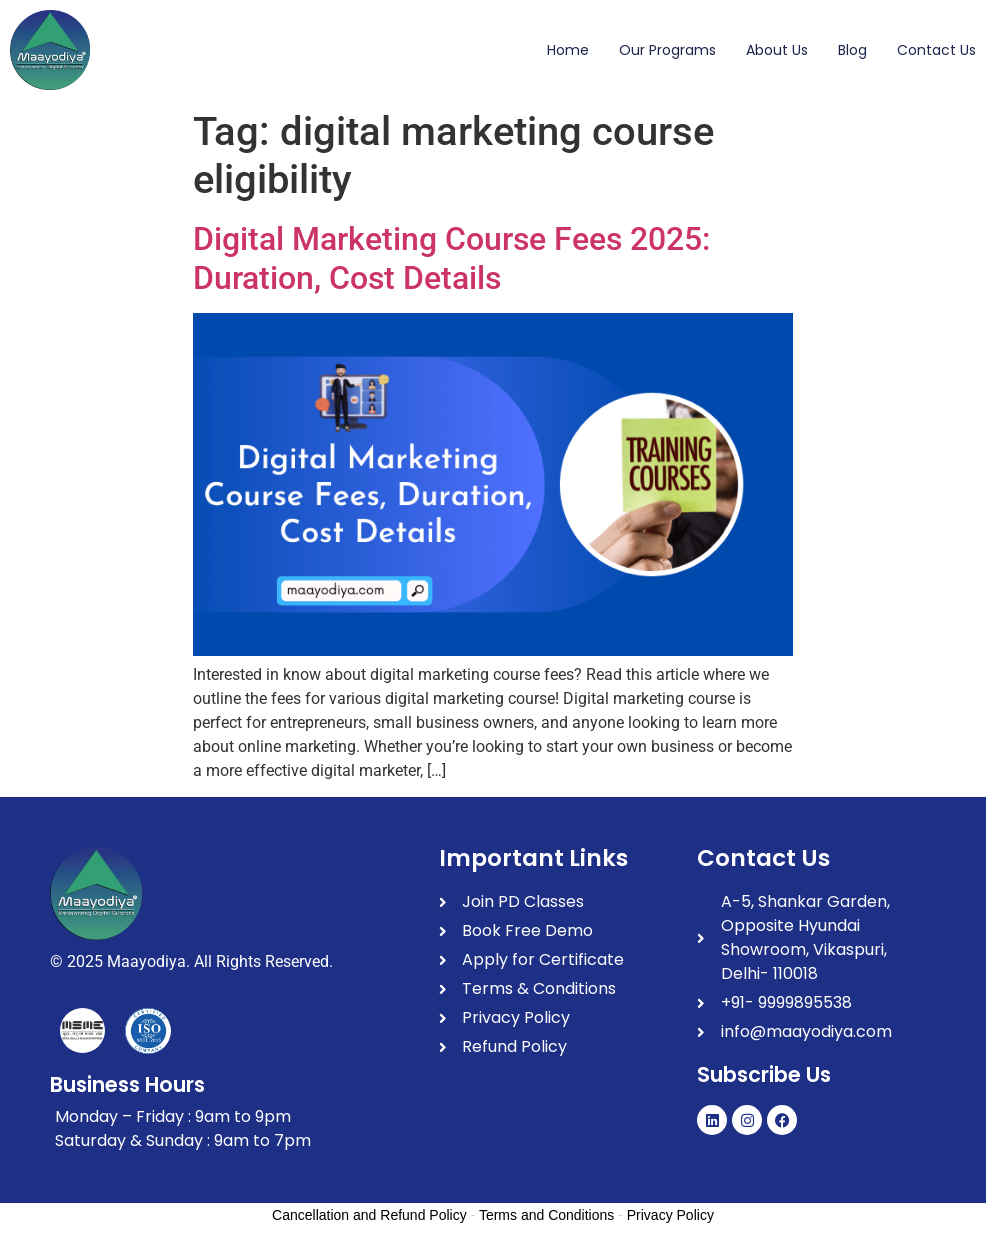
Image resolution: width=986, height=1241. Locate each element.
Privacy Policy (670, 1215)
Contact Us (936, 50)
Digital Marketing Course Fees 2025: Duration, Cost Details (451, 258)
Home (568, 50)
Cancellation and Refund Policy (369, 1215)
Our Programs (667, 50)
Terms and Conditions (546, 1215)
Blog (852, 50)
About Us (777, 50)
